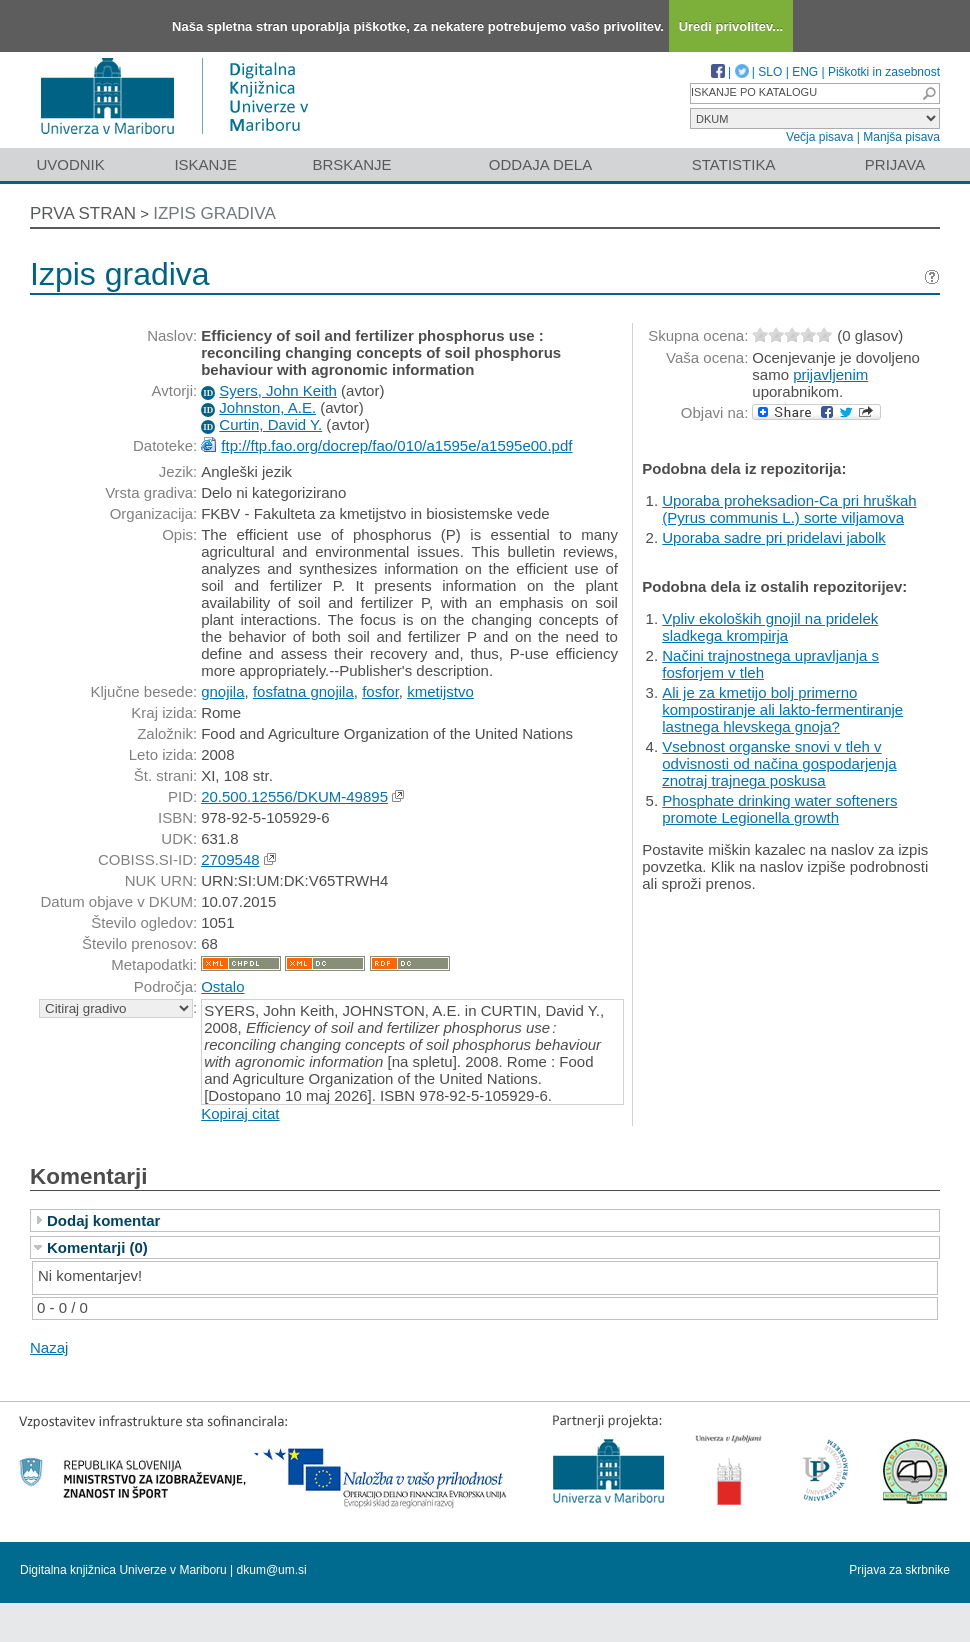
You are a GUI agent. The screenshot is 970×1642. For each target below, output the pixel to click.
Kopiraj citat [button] (240, 1113)
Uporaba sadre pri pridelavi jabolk (773, 537)
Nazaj (49, 1347)
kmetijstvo (440, 691)
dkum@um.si (272, 1570)
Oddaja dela (540, 164)
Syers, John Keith (278, 390)
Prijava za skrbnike (899, 1570)
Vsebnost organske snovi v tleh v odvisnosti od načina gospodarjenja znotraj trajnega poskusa (779, 763)
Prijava (895, 164)
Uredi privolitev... (731, 26)
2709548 (230, 859)
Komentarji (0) (97, 1247)
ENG (805, 72)
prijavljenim (830, 374)
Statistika (734, 164)
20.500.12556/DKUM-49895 (294, 796)
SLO (770, 72)
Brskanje (351, 164)
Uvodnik (70, 164)
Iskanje (205, 164)
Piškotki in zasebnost (884, 72)
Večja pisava (819, 137)
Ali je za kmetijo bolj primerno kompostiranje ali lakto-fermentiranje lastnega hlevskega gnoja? (782, 709)
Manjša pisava (901, 137)
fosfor (380, 691)
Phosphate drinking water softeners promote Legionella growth (779, 809)
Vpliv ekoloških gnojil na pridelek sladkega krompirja (770, 627)
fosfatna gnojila (303, 691)
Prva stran (83, 213)
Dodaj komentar (103, 1220)
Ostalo (222, 986)
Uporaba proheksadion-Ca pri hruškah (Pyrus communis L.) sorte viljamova (789, 509)
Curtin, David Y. (270, 424)
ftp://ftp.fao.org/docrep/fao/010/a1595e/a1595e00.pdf (396, 445)
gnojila (222, 691)
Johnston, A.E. (267, 407)
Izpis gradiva (214, 213)
